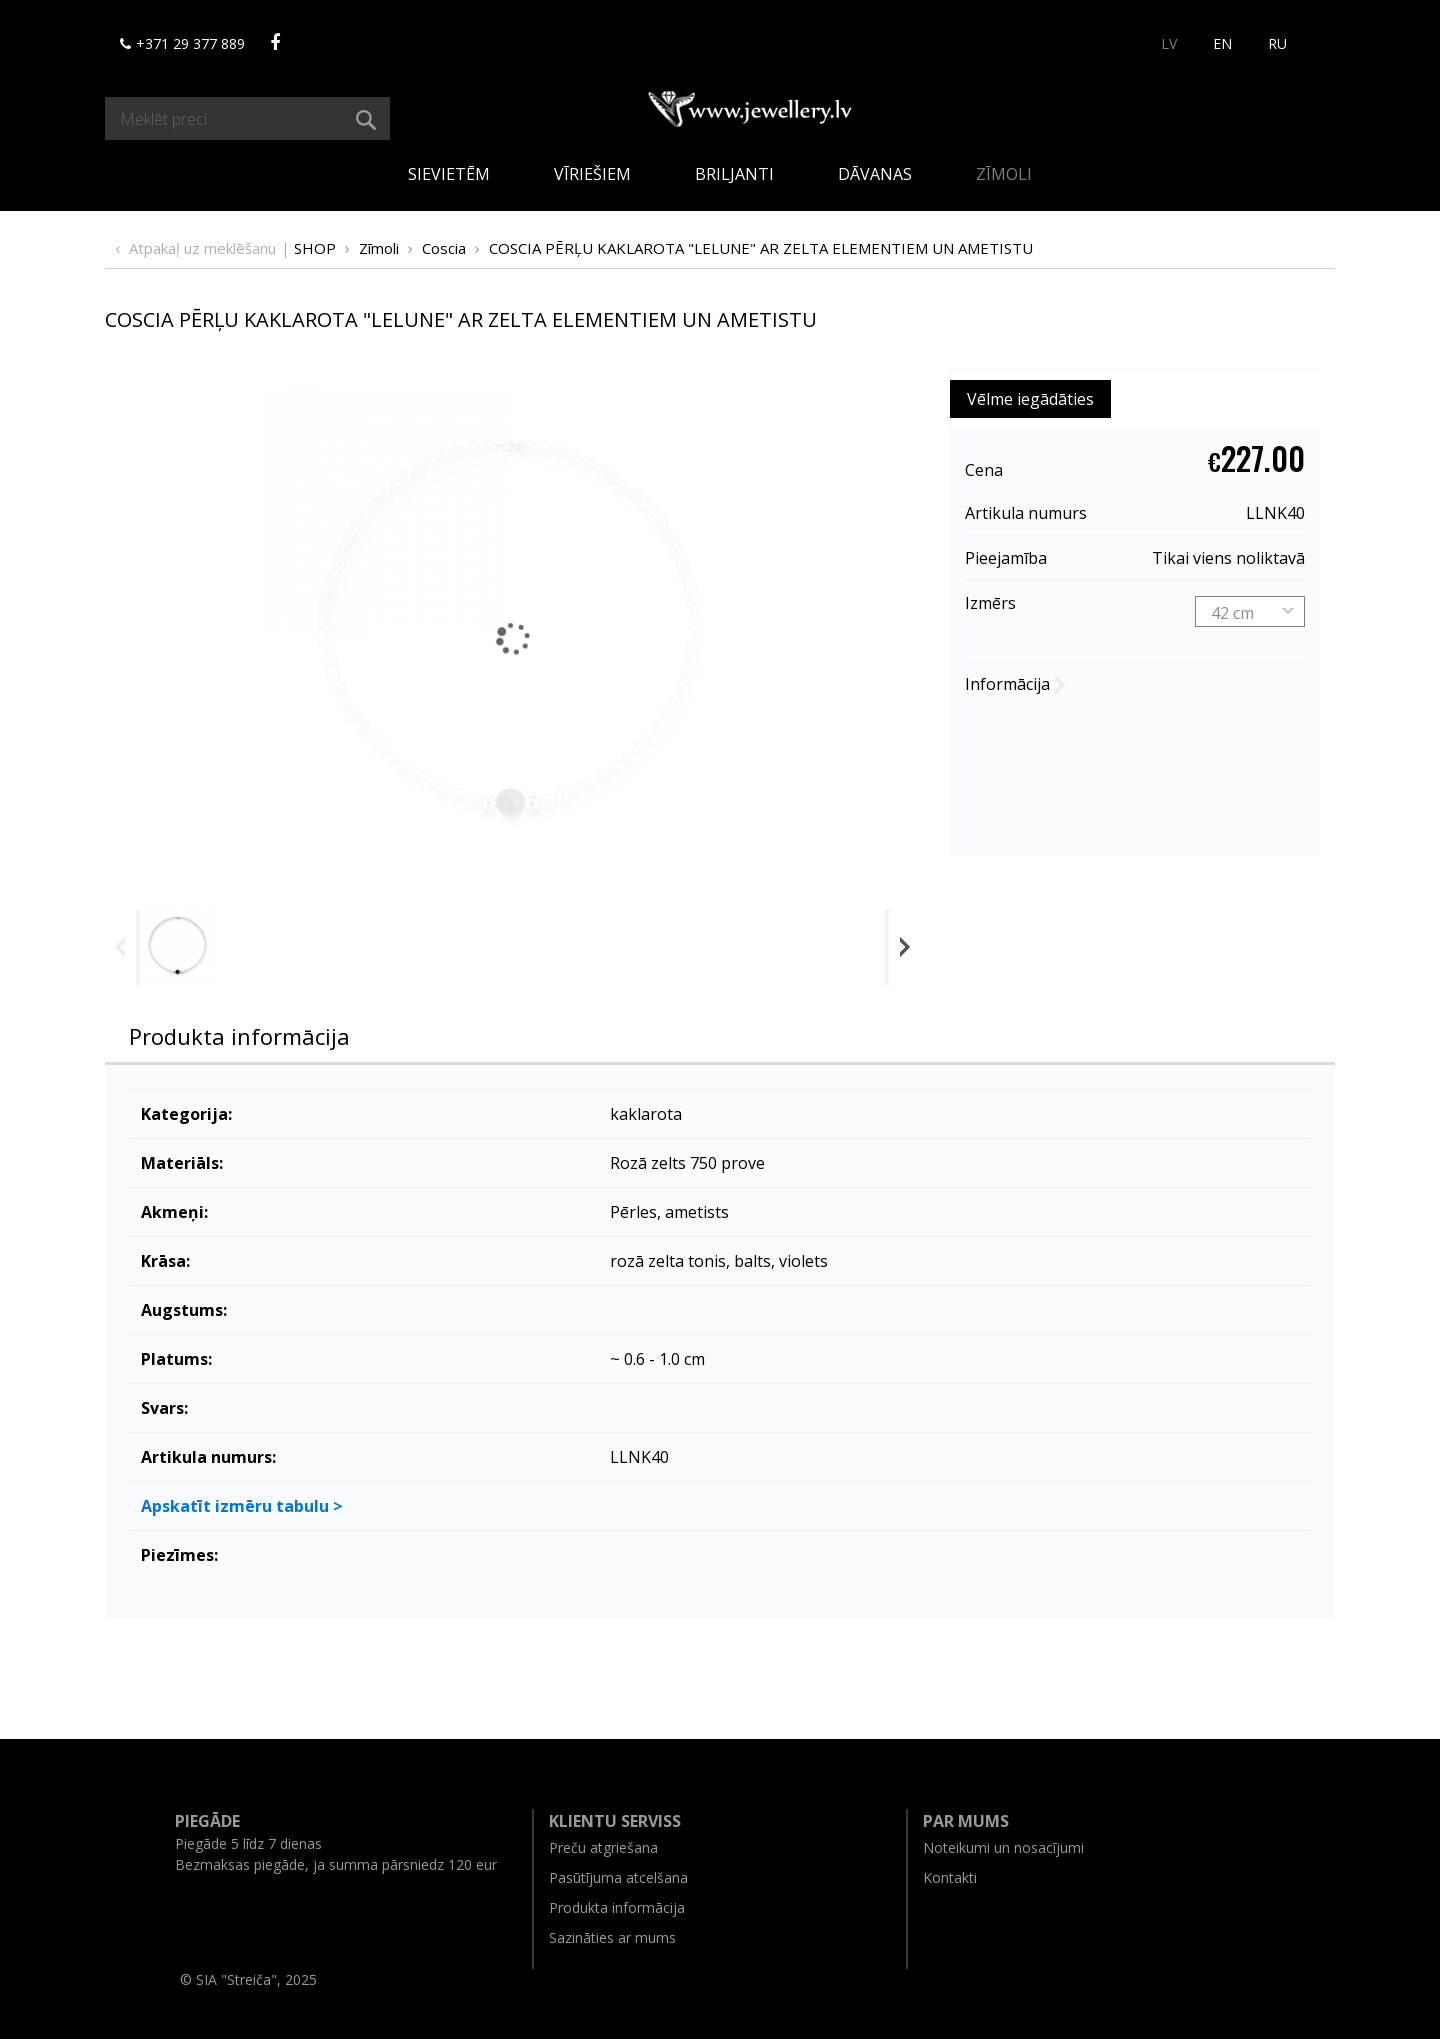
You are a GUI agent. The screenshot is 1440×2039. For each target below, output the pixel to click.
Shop (315, 248)
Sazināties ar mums (612, 1937)
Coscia (444, 248)
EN (1222, 43)
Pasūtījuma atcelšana (618, 1877)
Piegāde (207, 1821)
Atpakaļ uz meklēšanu (202, 248)
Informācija (1007, 684)
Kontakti (950, 1877)
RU (1277, 43)
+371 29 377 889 (182, 43)
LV (1169, 43)
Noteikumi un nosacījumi (1003, 1847)
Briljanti (734, 174)
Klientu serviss (615, 1821)
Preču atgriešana (603, 1847)
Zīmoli (1004, 174)
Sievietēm (449, 174)
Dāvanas (875, 174)
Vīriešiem (592, 174)
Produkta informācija (239, 1036)
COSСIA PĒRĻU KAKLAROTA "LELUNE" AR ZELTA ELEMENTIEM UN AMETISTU (761, 248)
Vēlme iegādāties (1030, 399)
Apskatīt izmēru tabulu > (242, 1506)
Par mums (966, 1821)
